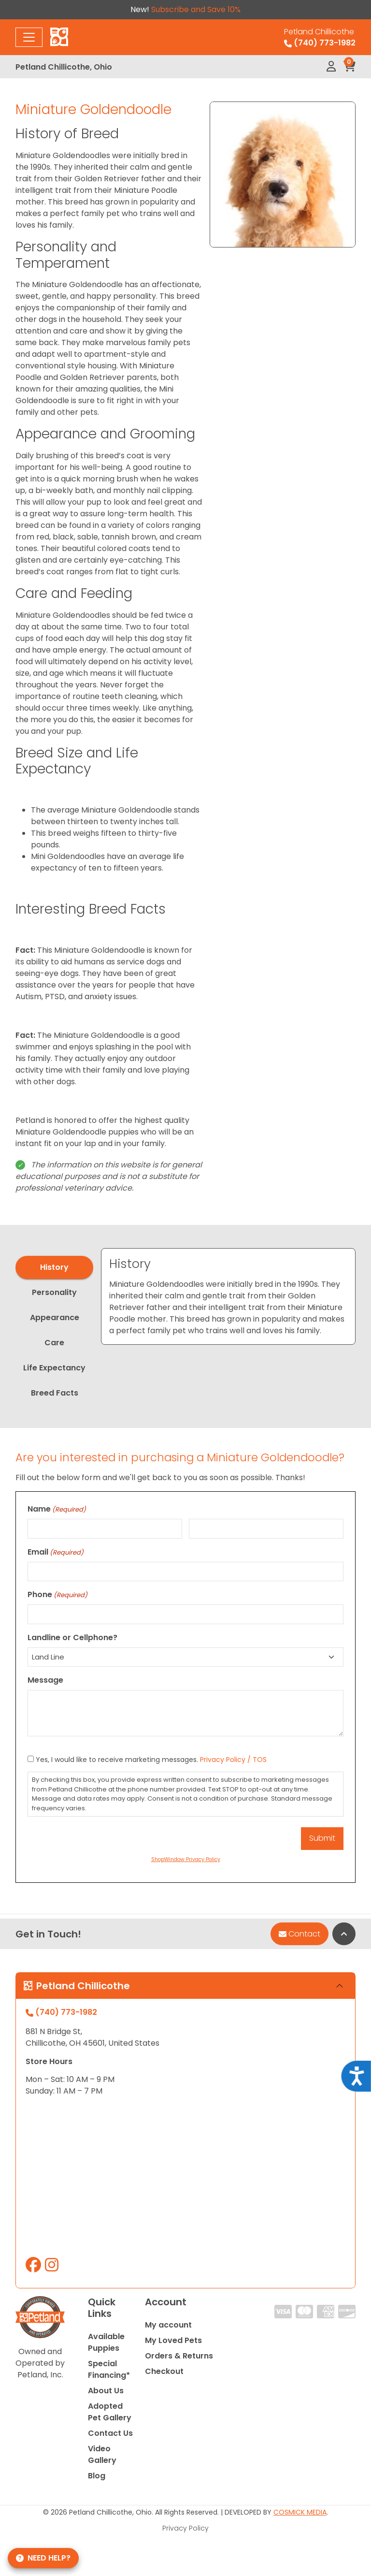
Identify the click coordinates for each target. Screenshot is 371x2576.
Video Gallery (102, 2454)
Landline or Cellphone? (72, 1637)
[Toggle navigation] (29, 37)
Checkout (164, 2371)
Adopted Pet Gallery (109, 2412)
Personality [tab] (54, 1292)
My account (168, 2324)
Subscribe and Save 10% (196, 9)
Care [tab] (54, 1342)
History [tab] (54, 1267)
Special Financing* (109, 2369)
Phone (57, 1594)
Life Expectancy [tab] (54, 1367)
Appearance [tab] (54, 1317)
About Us (106, 2390)
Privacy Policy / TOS (233, 1759)
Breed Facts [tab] (54, 1392)
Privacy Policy (185, 2528)
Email (56, 1551)
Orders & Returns (179, 2355)
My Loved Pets (173, 2340)
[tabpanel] (228, 1296)
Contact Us (110, 2433)
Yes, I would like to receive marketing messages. (151, 1759)
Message (45, 1680)
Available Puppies (106, 2342)
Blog (96, 2475)
